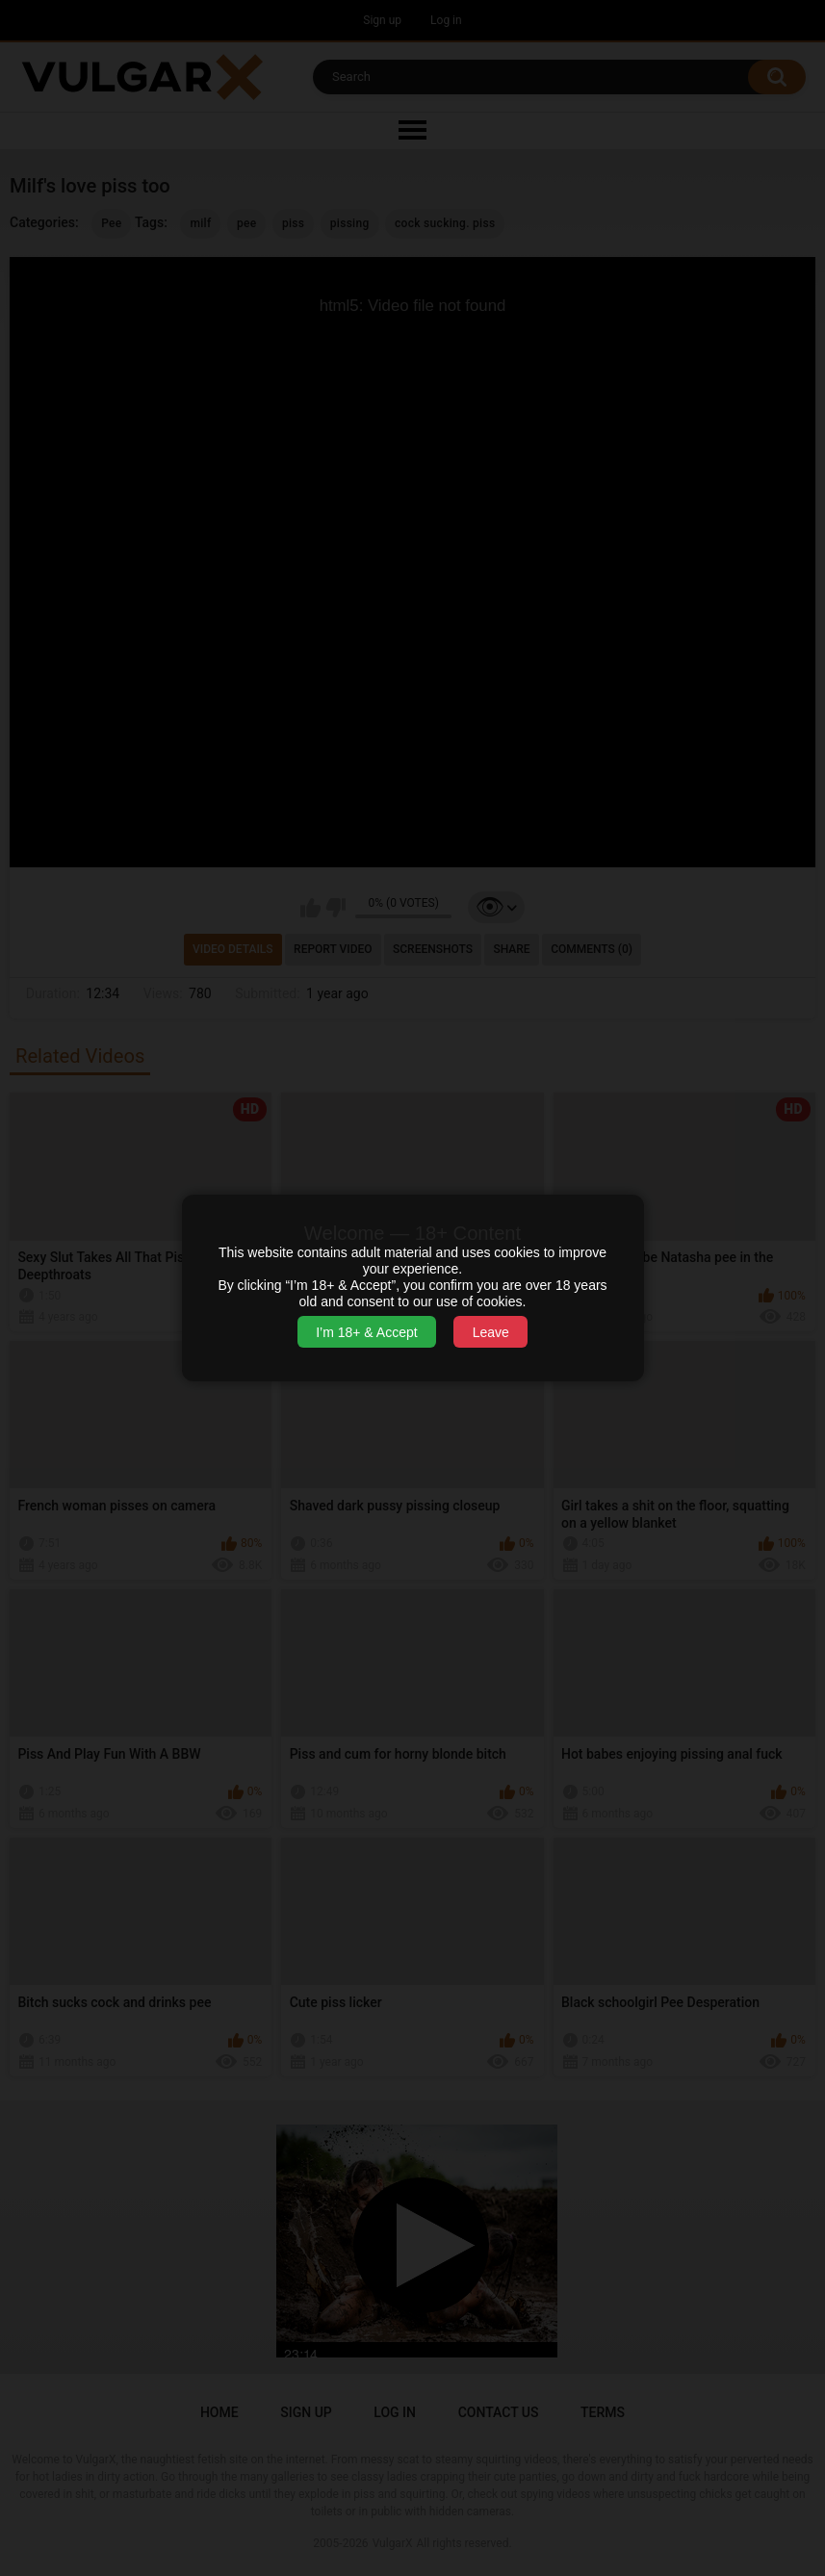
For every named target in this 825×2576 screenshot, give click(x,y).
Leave (491, 1332)
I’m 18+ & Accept (366, 1332)
